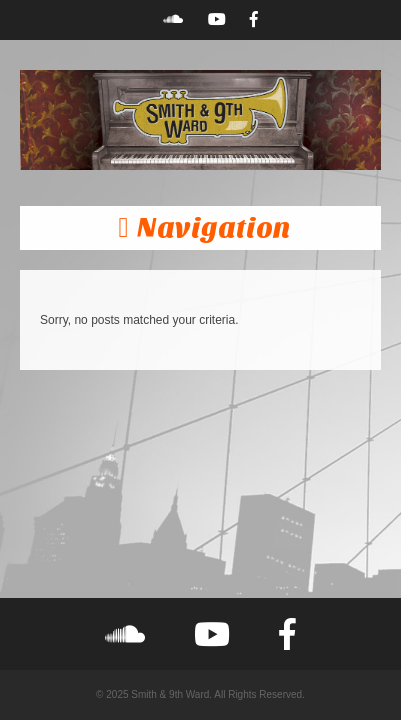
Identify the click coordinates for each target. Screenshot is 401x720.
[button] (200, 228)
